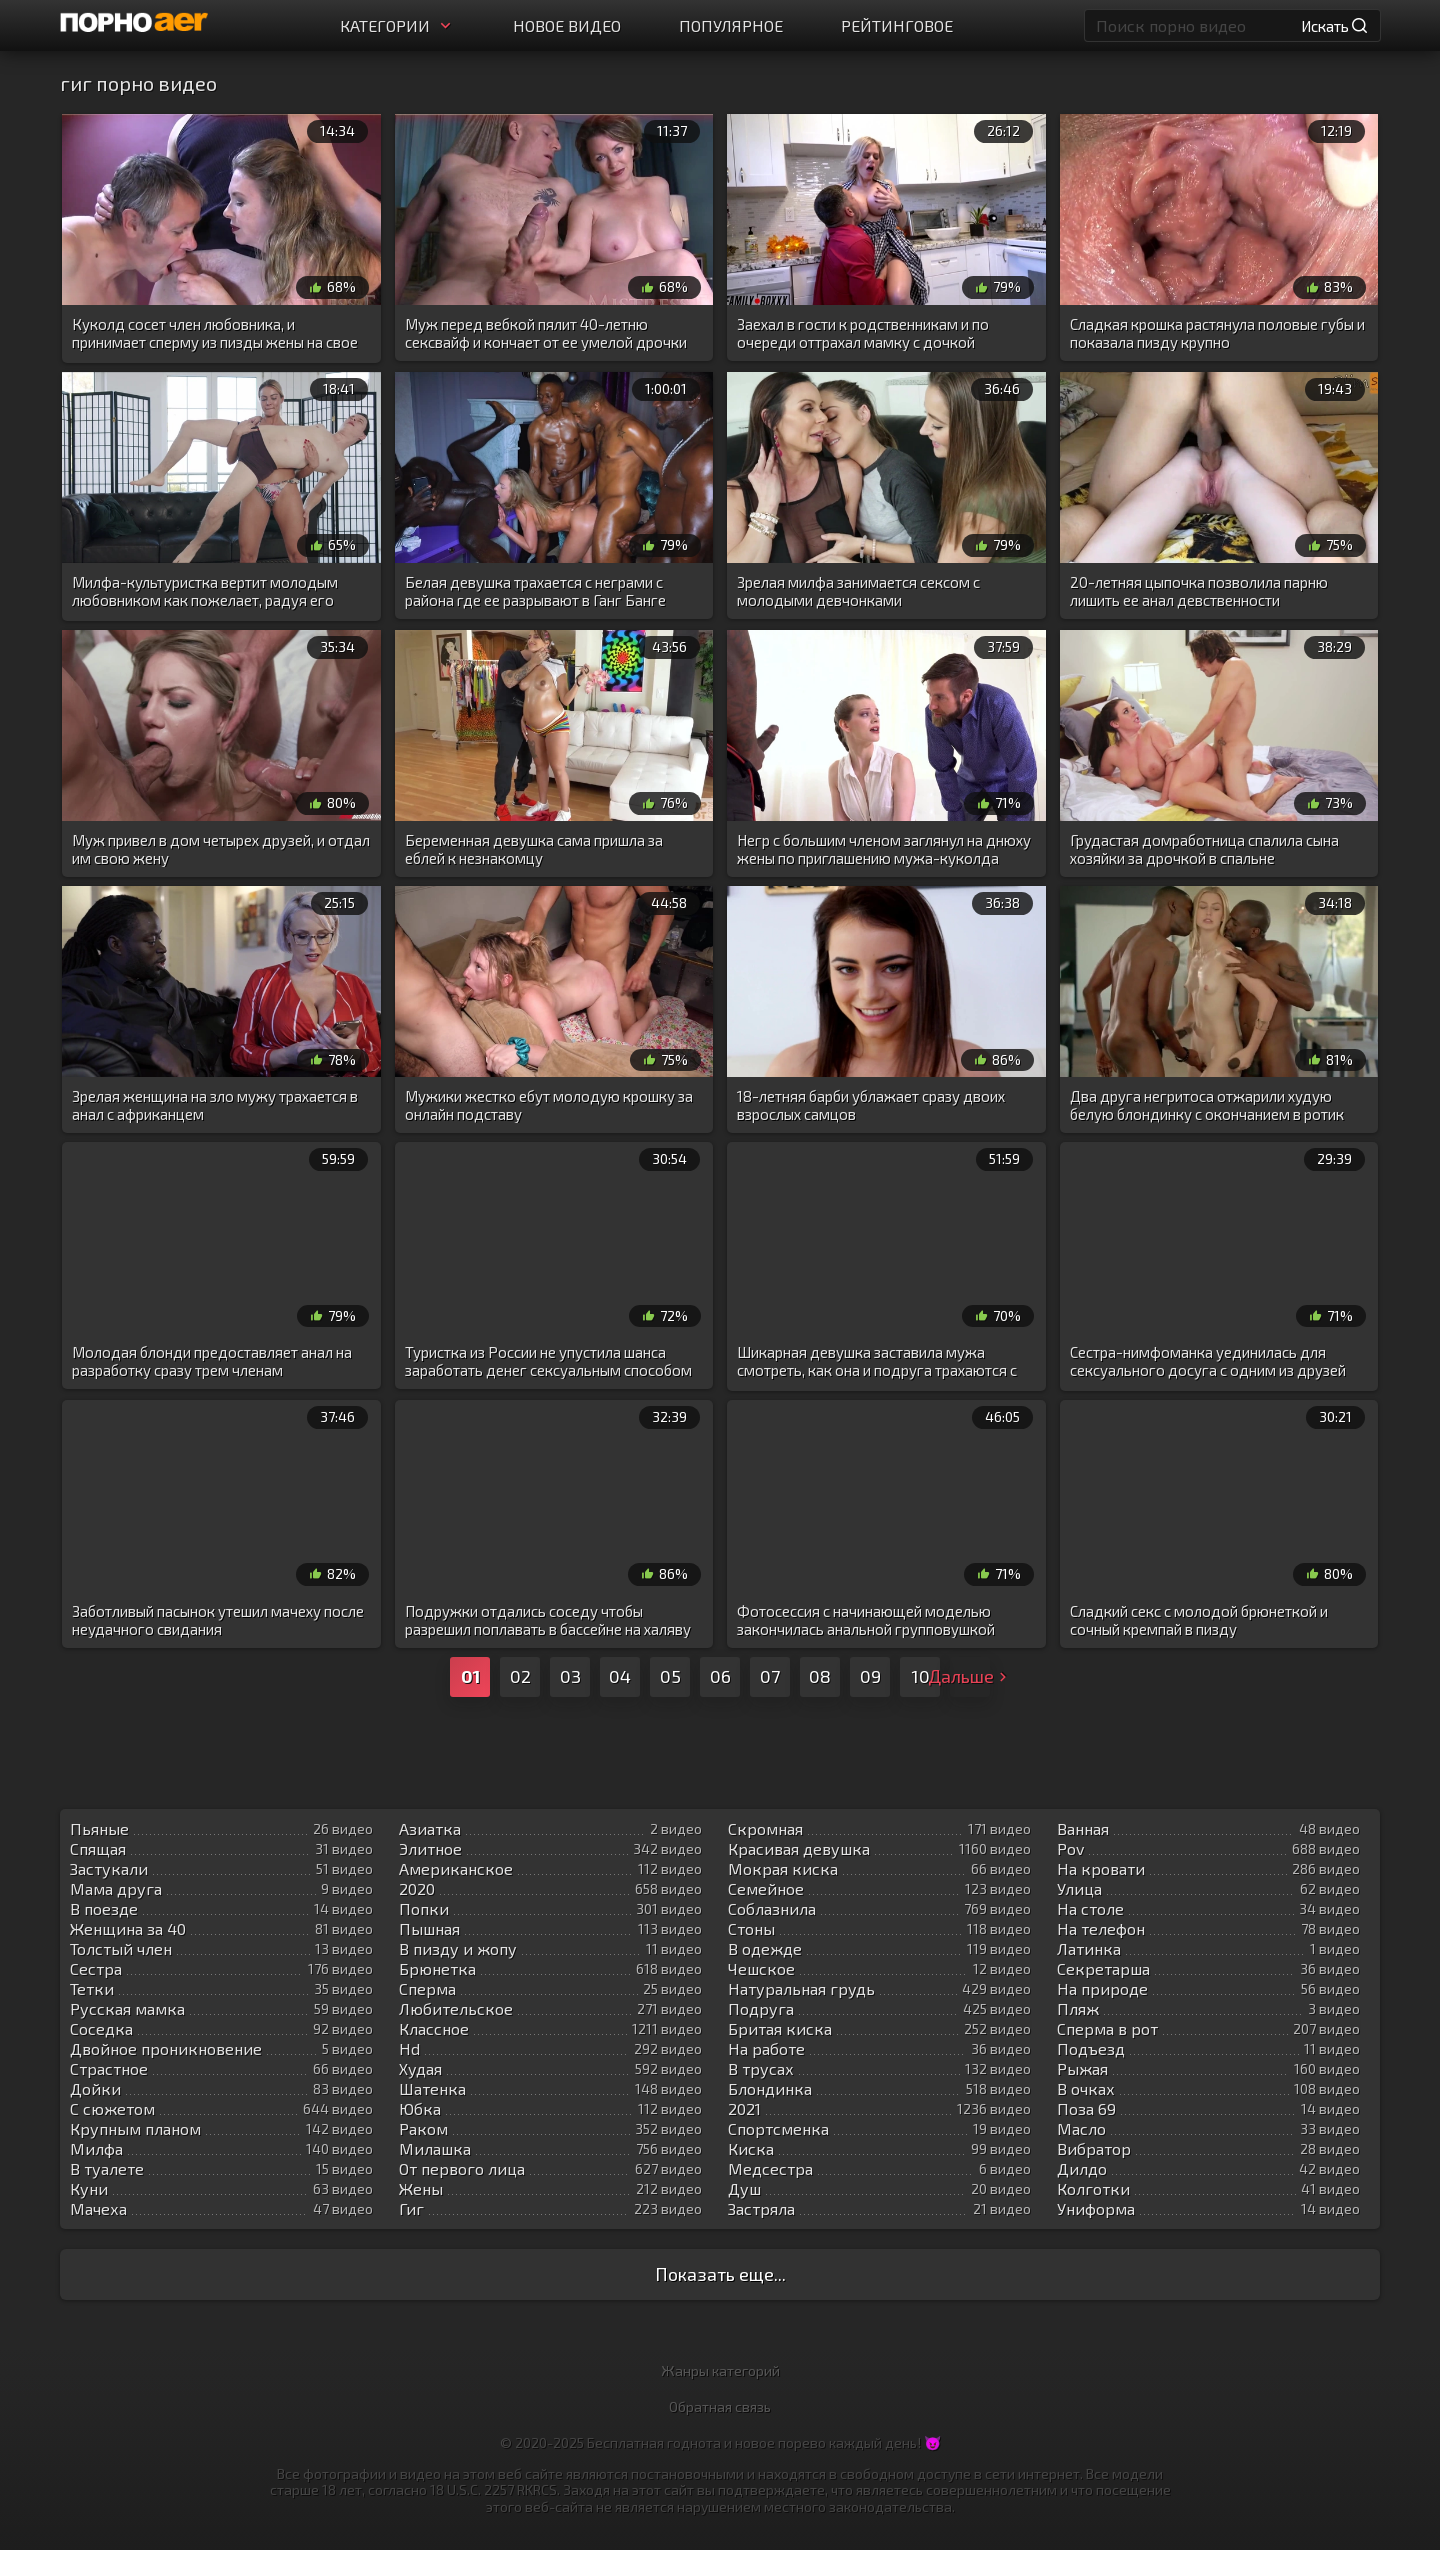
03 (570, 1676)
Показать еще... (720, 2274)
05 (670, 1676)
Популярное (731, 25)
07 (770, 1676)
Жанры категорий (720, 2370)
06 (720, 1676)
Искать (1334, 26)
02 (520, 1676)
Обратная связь (720, 2406)
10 (920, 1676)
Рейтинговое (897, 25)
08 (820, 1676)
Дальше (970, 1676)
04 (620, 1676)
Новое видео (567, 25)
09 (870, 1676)
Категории (397, 25)
